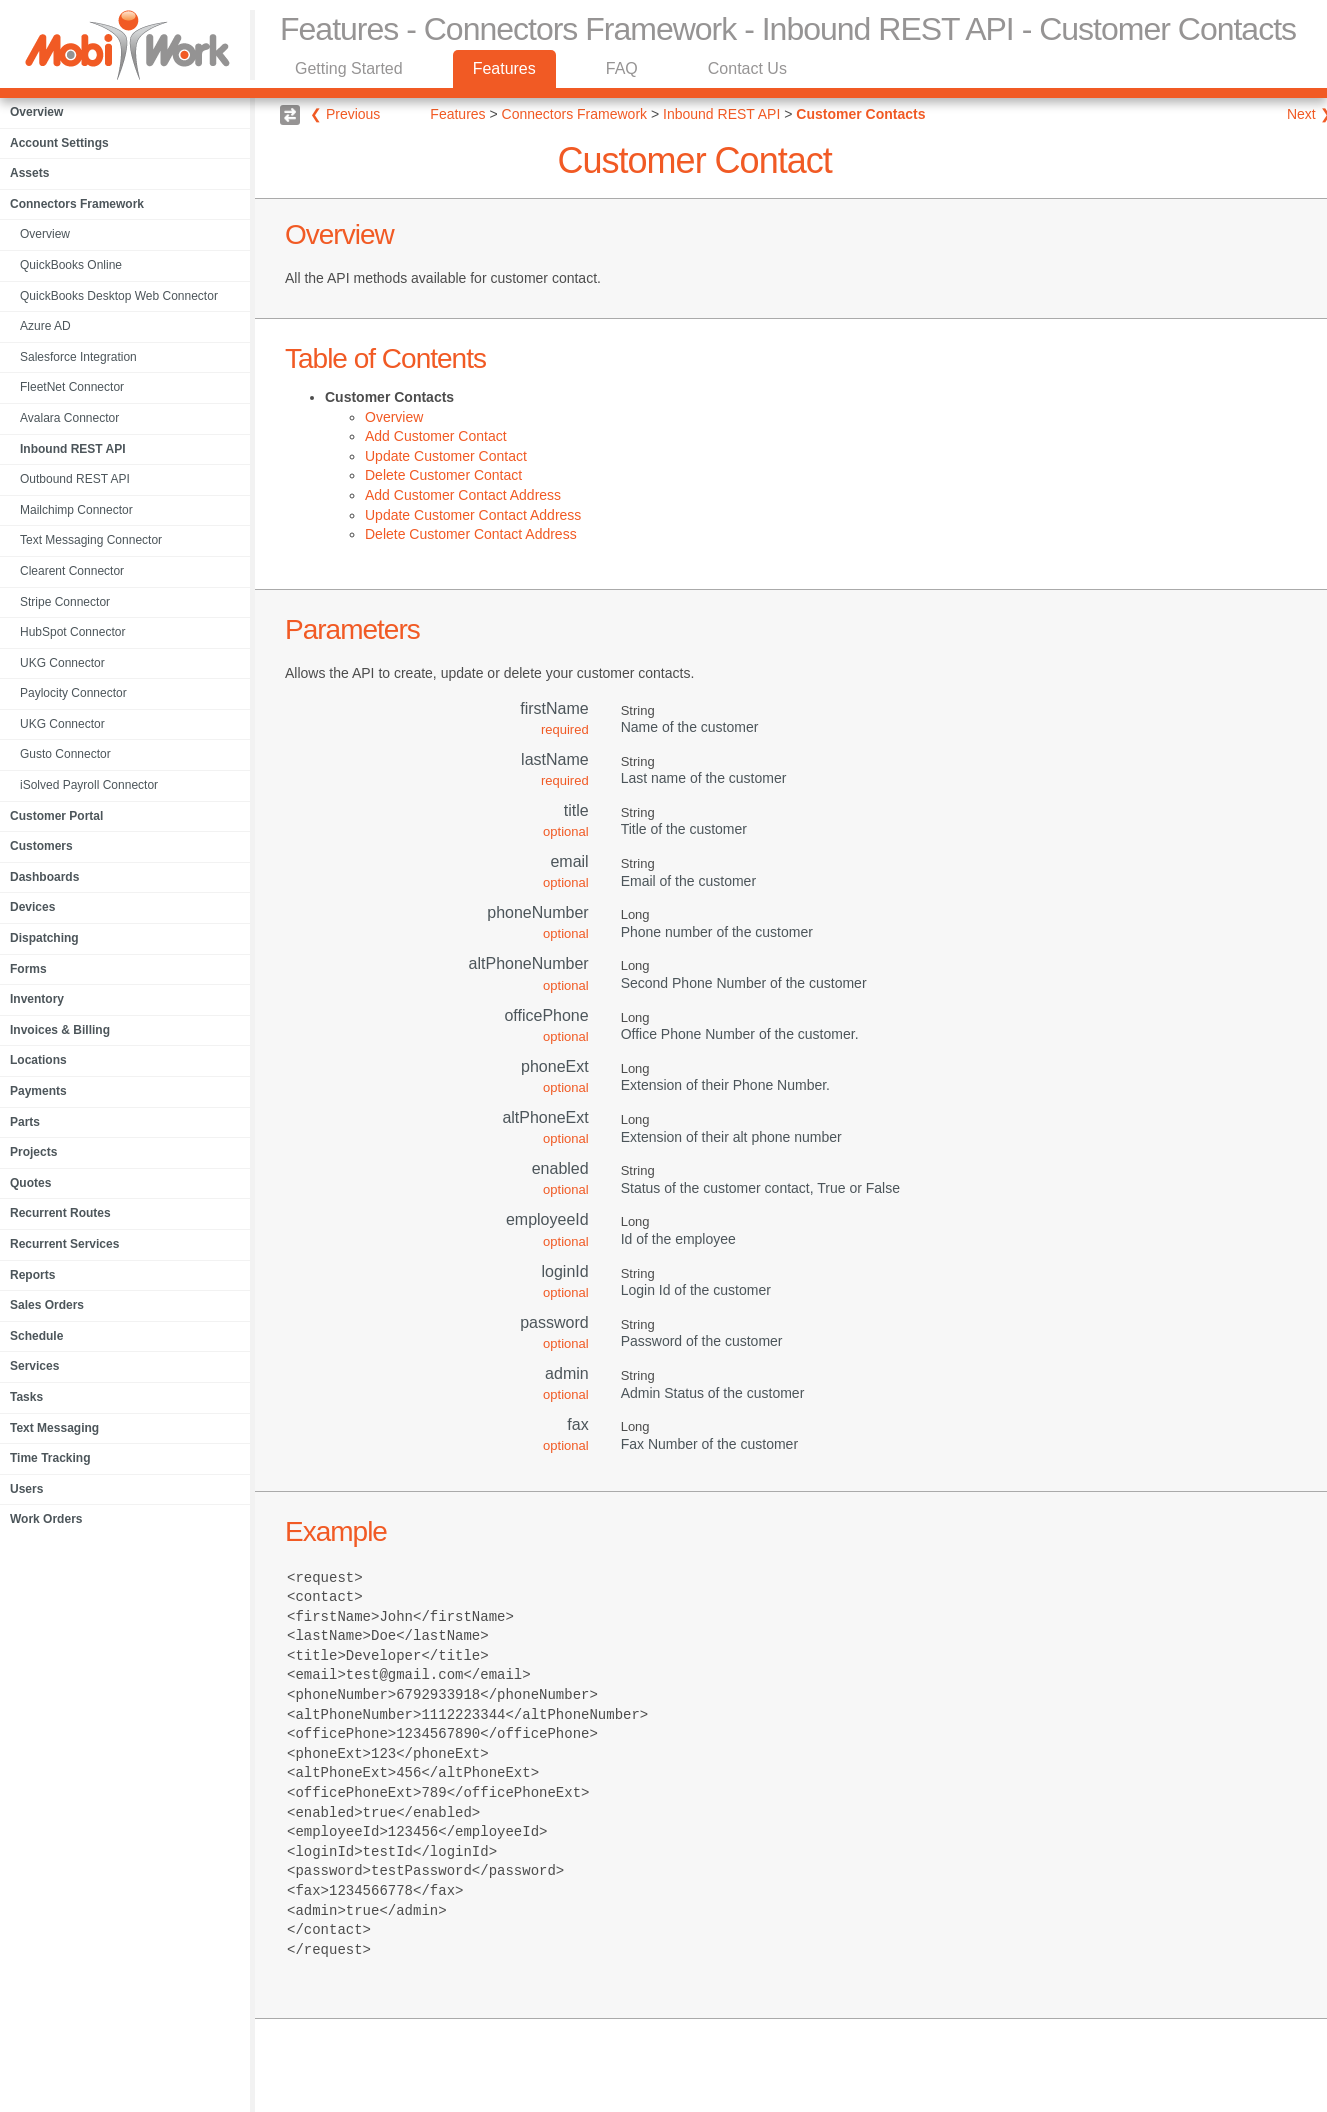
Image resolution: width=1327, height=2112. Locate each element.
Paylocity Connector (73, 693)
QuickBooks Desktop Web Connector (119, 296)
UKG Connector (62, 663)
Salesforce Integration (78, 357)
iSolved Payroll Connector (89, 785)
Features (504, 68)
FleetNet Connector (72, 387)
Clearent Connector (72, 571)
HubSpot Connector (72, 632)
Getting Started (349, 68)
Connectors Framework (576, 114)
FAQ (622, 68)
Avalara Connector (69, 418)
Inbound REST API (73, 449)
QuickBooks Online (71, 265)
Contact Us (747, 68)
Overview (45, 234)
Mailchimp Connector (76, 510)
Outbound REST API (75, 479)
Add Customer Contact (436, 436)
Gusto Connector (65, 754)
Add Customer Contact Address (463, 495)
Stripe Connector (65, 602)
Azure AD (45, 326)
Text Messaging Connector (91, 540)
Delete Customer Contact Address (471, 534)
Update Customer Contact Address (473, 515)
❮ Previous (345, 114)
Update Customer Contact (446, 456)
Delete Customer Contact (443, 475)
